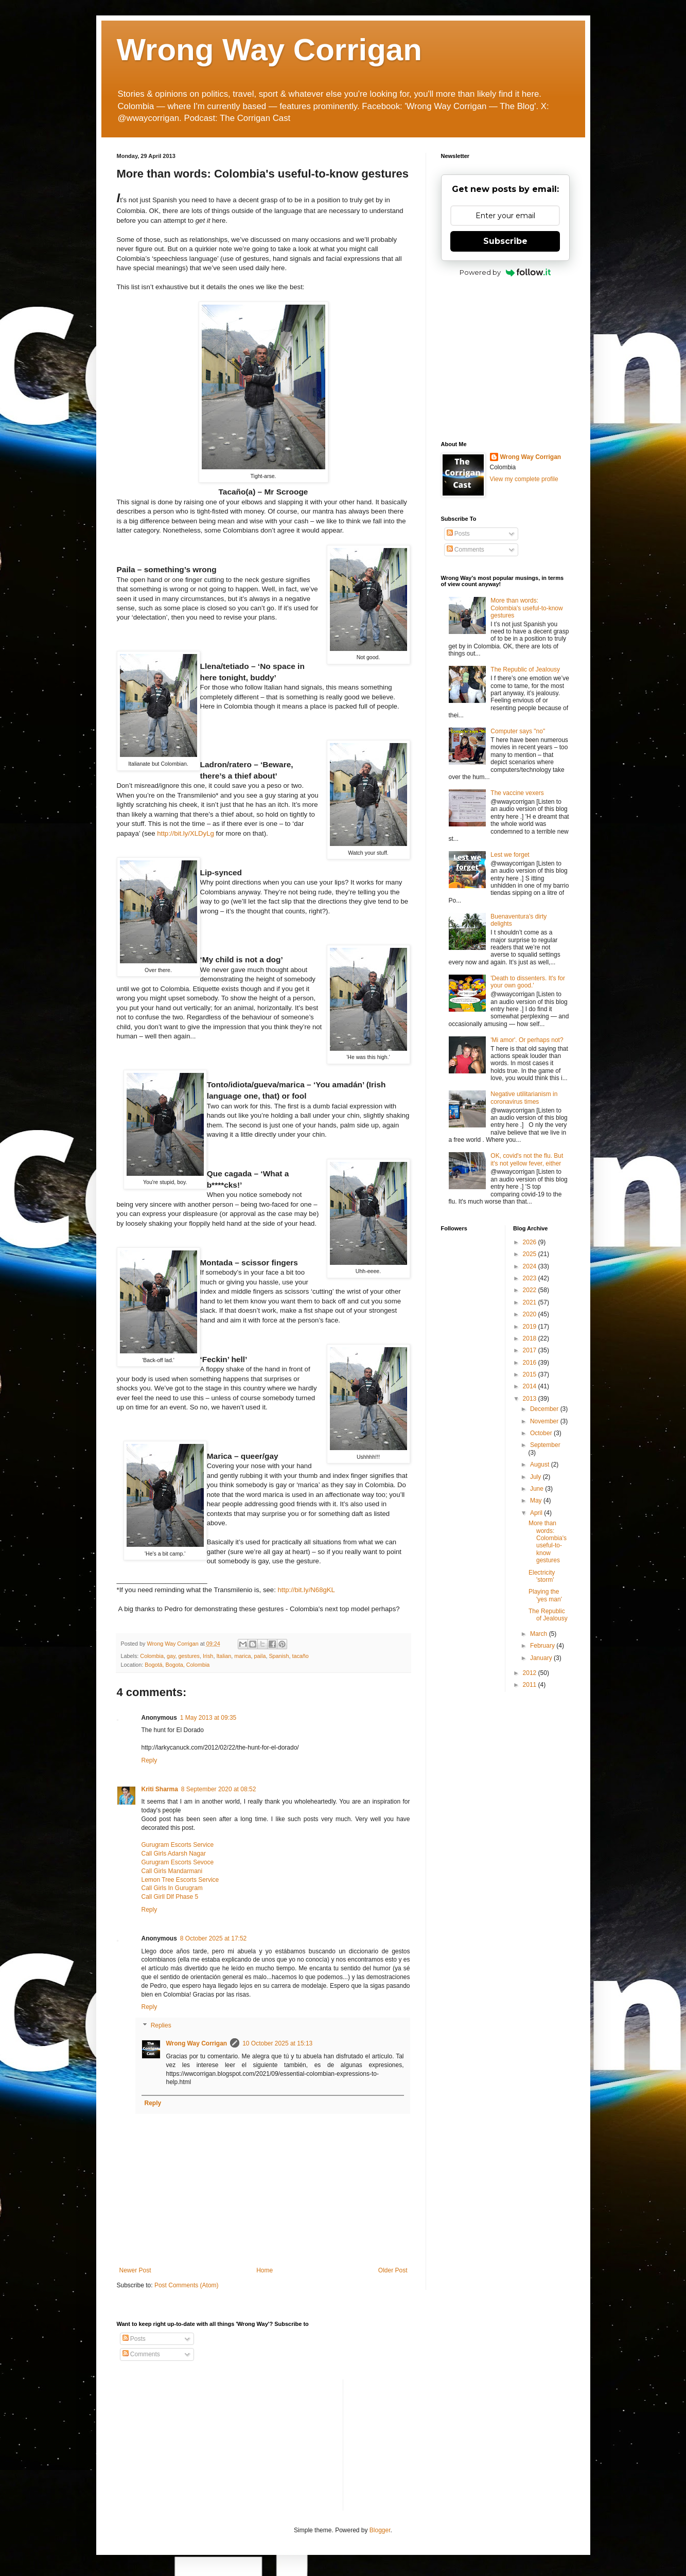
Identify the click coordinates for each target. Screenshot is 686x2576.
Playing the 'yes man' (545, 1595)
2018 (530, 1338)
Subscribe (505, 241)
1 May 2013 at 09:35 (208, 1717)
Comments (465, 549)
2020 (530, 1314)
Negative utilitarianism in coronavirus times (523, 1097)
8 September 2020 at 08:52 (218, 1789)
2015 (530, 1374)
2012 (530, 1673)
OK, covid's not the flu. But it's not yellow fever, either (526, 1159)
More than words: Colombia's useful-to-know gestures (526, 608)
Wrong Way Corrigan (269, 49)
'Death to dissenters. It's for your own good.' (527, 982)
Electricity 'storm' (542, 1576)
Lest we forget (509, 854)
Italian (223, 1656)
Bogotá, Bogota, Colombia (177, 1665)
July (536, 1476)
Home (264, 2270)
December (545, 1409)
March (539, 1633)
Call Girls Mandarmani (172, 1871)
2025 (530, 1254)
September (545, 1445)
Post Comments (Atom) (186, 2285)
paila (260, 1656)
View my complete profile (524, 479)
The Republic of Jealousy (525, 669)
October (542, 1433)
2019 (530, 1326)
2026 (530, 1242)
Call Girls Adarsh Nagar (174, 1853)
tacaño (300, 1656)
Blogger (380, 2530)
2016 (530, 1362)
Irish (208, 1656)
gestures (189, 1656)
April (537, 1512)
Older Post (393, 2270)
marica (242, 1656)
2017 (530, 1350)
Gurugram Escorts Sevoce (178, 1862)
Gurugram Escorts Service (178, 1844)
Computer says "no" (517, 731)
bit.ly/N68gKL (306, 1590)
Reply (149, 1760)
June (537, 1488)
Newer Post (135, 2270)
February (543, 1645)
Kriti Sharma (160, 1789)
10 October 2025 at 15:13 (277, 2043)
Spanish (279, 1656)
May (536, 1500)
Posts (458, 533)
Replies (161, 2025)
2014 (530, 1386)
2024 (530, 1266)
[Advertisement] (505, 358)
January (542, 1658)
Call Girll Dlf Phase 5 (170, 1896)
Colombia (152, 1656)
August (540, 1464)
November (545, 1421)
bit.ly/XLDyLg (185, 833)
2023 (530, 1278)
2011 (530, 1684)
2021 (530, 1302)
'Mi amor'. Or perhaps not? (526, 1040)
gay (171, 1656)
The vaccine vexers (516, 793)
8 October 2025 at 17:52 (213, 1938)
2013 (530, 1398)
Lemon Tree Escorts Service (180, 1879)
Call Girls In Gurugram (172, 1888)
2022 (530, 1290)
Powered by (505, 272)
